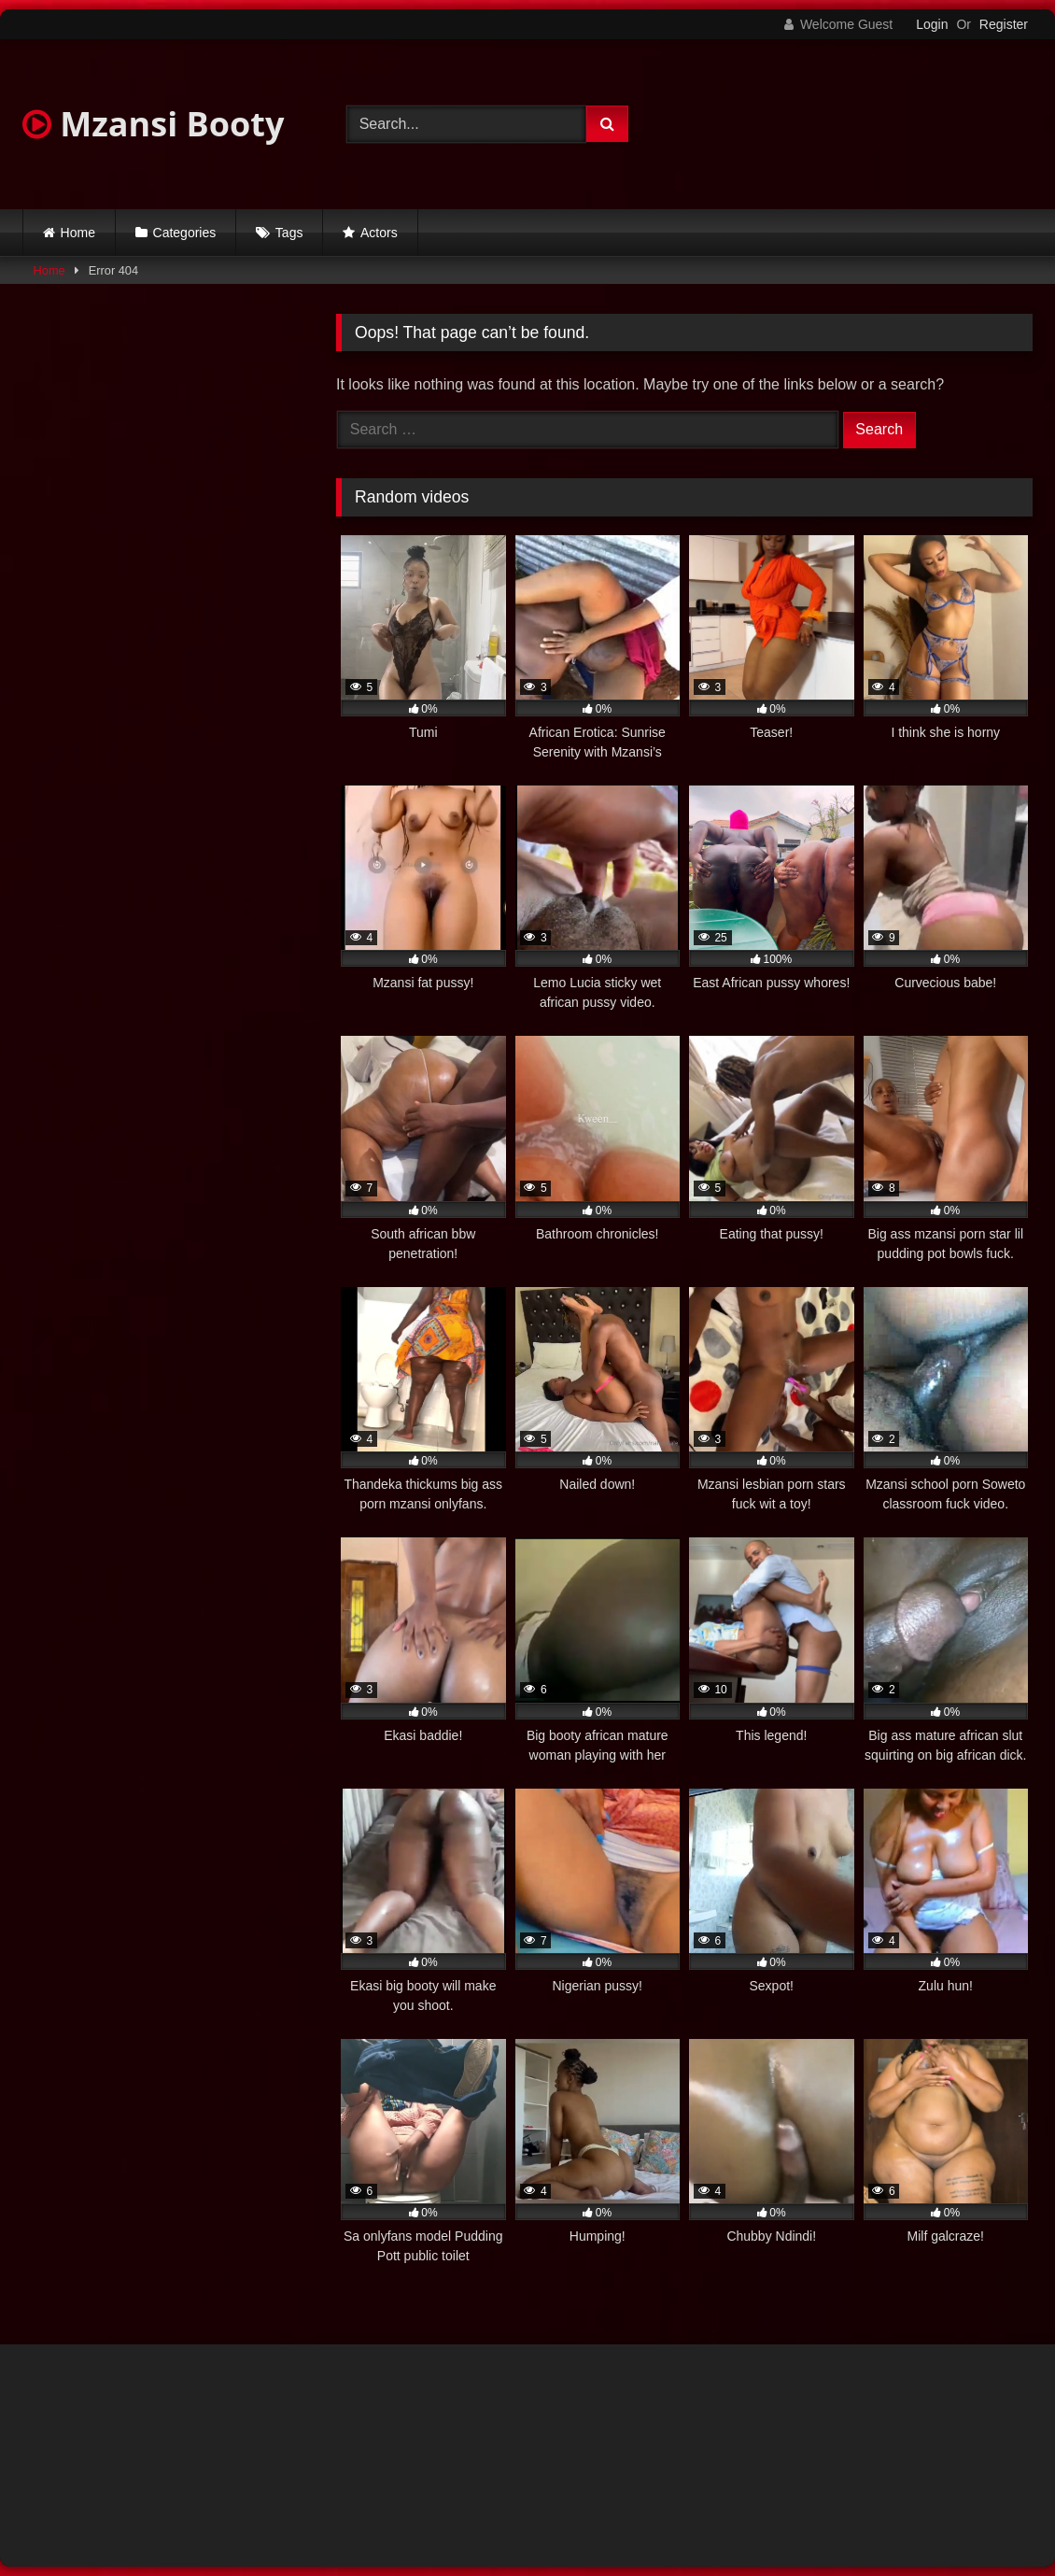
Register (1003, 24)
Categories (185, 232)
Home (78, 232)
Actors (379, 232)
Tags (289, 232)
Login (932, 24)
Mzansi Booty (153, 124)
